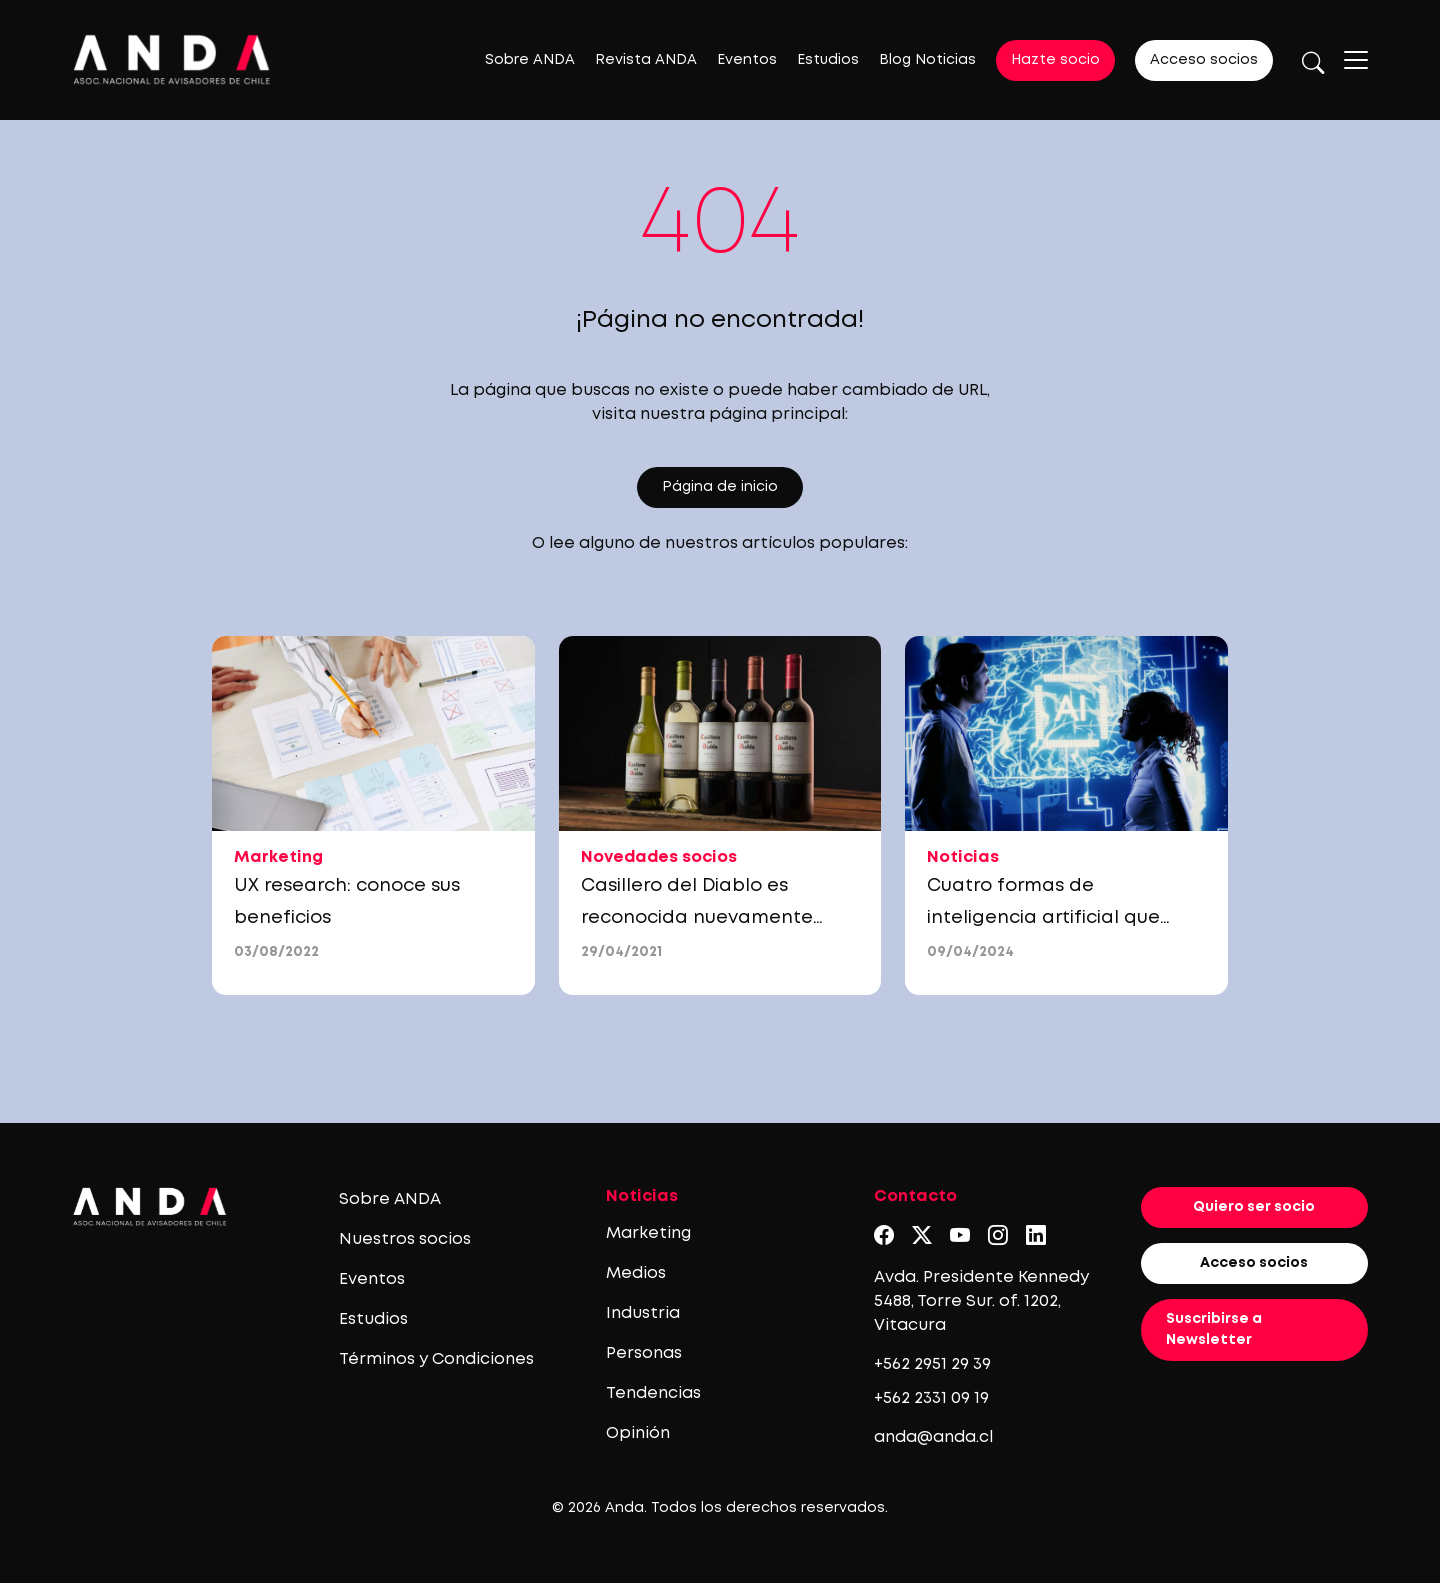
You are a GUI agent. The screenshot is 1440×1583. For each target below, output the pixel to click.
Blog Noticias (927, 60)
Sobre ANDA (530, 60)
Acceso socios (1204, 60)
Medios (636, 1273)
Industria (643, 1313)
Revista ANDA (646, 60)
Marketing (648, 1233)
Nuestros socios (405, 1239)
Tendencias (653, 1393)
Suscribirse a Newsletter (1214, 1329)
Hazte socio (1055, 60)
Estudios (828, 60)
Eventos (747, 60)
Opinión (638, 1433)
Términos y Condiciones (436, 1359)
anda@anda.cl (933, 1437)
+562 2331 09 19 (931, 1398)
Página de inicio (720, 487)
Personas (644, 1353)
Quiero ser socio (1254, 1207)
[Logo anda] (172, 59)
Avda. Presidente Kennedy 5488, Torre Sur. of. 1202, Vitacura (981, 1301)
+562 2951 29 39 (932, 1364)
